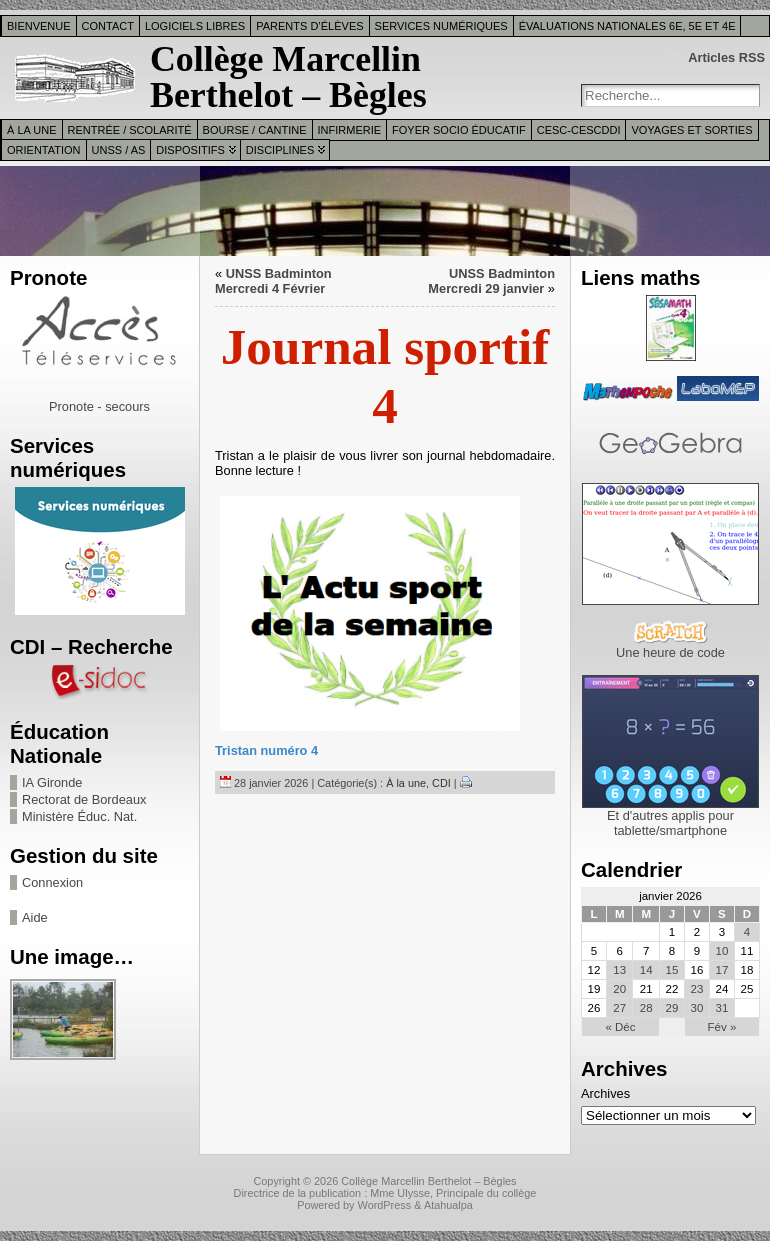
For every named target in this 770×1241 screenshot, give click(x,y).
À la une (32, 130)
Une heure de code (670, 652)
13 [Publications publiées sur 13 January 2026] (619, 970)
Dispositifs (190, 150)
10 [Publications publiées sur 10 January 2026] (722, 951)
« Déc (620, 1027)
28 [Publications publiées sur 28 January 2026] (646, 1008)
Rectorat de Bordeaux (84, 799)
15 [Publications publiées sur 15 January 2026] (671, 970)
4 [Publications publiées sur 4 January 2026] (747, 932)
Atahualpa (448, 1205)
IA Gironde (52, 782)
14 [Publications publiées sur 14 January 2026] (646, 970)
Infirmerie (350, 130)
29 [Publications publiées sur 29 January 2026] (671, 1008)
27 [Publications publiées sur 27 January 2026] (619, 1008)
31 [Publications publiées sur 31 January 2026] (722, 1008)
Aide (35, 917)
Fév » (722, 1027)
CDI (441, 783)
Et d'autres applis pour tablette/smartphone (670, 823)
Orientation (44, 150)
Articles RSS (726, 57)
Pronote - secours (99, 406)
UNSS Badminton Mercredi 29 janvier (491, 281)
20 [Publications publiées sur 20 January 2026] (619, 989)
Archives (605, 1093)
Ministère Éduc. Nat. (79, 816)
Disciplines (280, 150)
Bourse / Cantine (255, 130)
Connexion (52, 882)
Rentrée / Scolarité (130, 130)
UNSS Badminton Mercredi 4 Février (273, 281)
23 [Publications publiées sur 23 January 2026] (697, 989)
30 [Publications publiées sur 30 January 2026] (697, 1008)
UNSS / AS (119, 150)
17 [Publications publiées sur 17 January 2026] (722, 970)
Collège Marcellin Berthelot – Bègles (288, 77)
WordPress (385, 1205)
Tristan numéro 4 (266, 750)
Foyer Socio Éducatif (459, 130)
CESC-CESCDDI (579, 130)
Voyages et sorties (691, 130)
